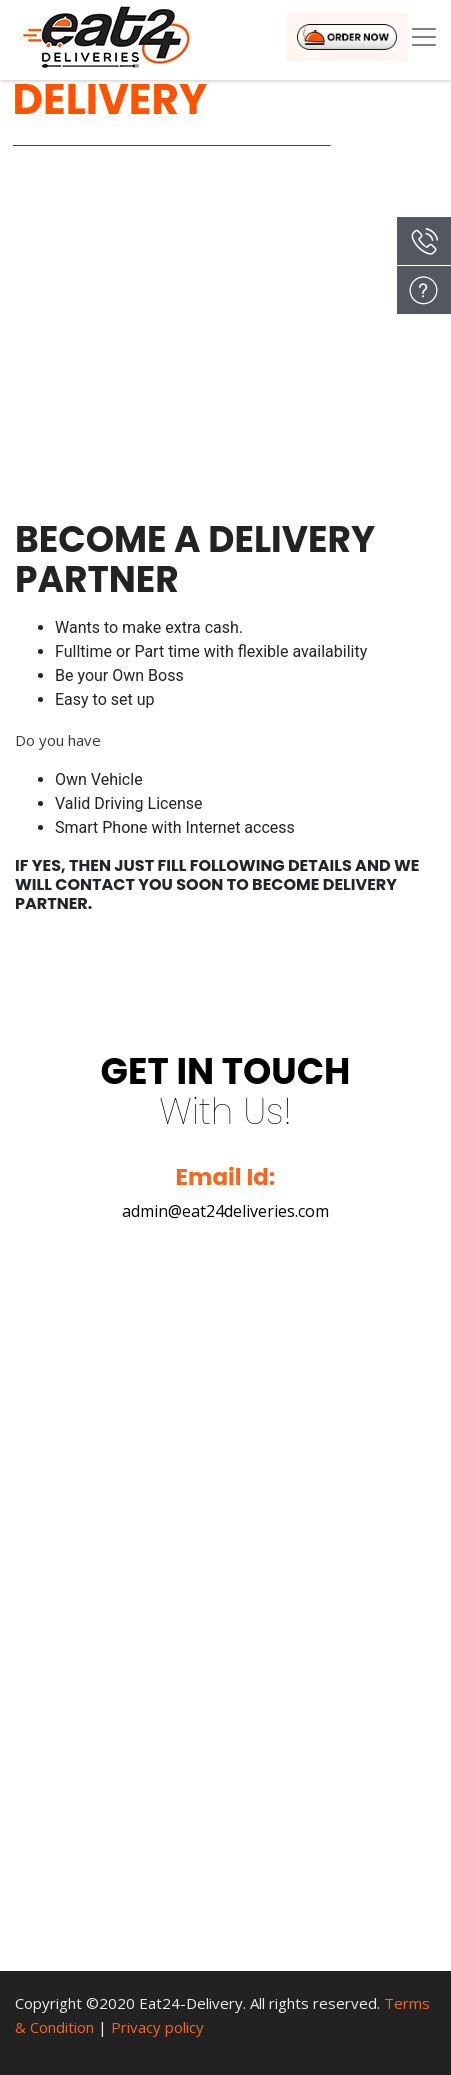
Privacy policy (157, 2027)
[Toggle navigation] (424, 37)
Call (424, 241)
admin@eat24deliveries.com (225, 1211)
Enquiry (424, 290)
